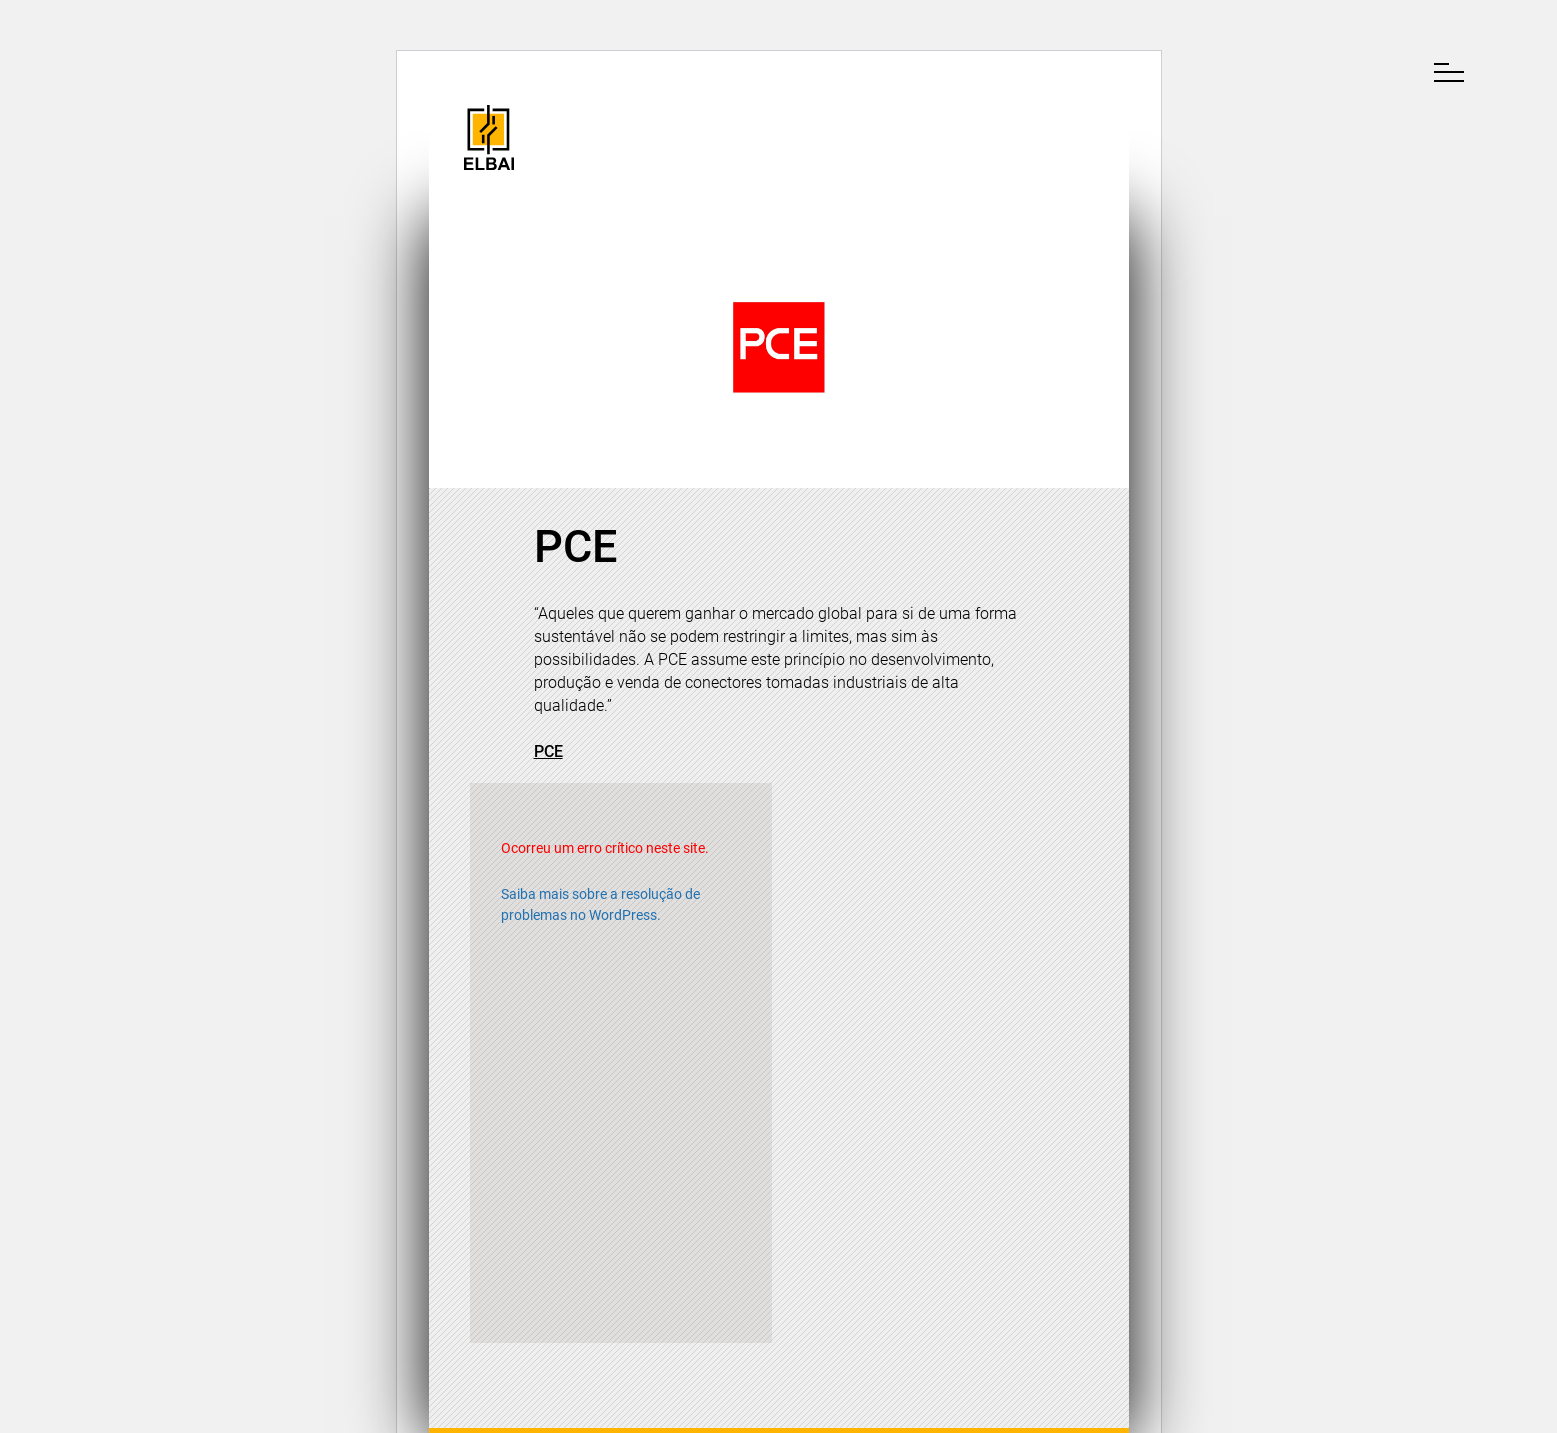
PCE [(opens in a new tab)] (548, 751)
